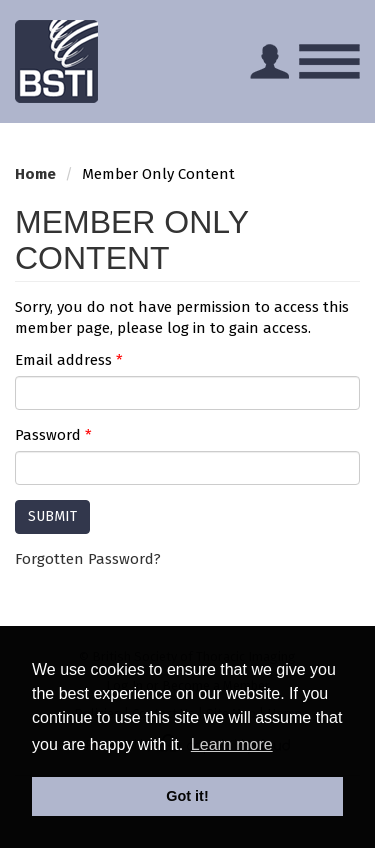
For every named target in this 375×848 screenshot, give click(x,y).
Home (35, 174)
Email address (69, 360)
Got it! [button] (187, 796)
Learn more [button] (232, 744)
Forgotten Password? (88, 559)
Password (53, 435)
